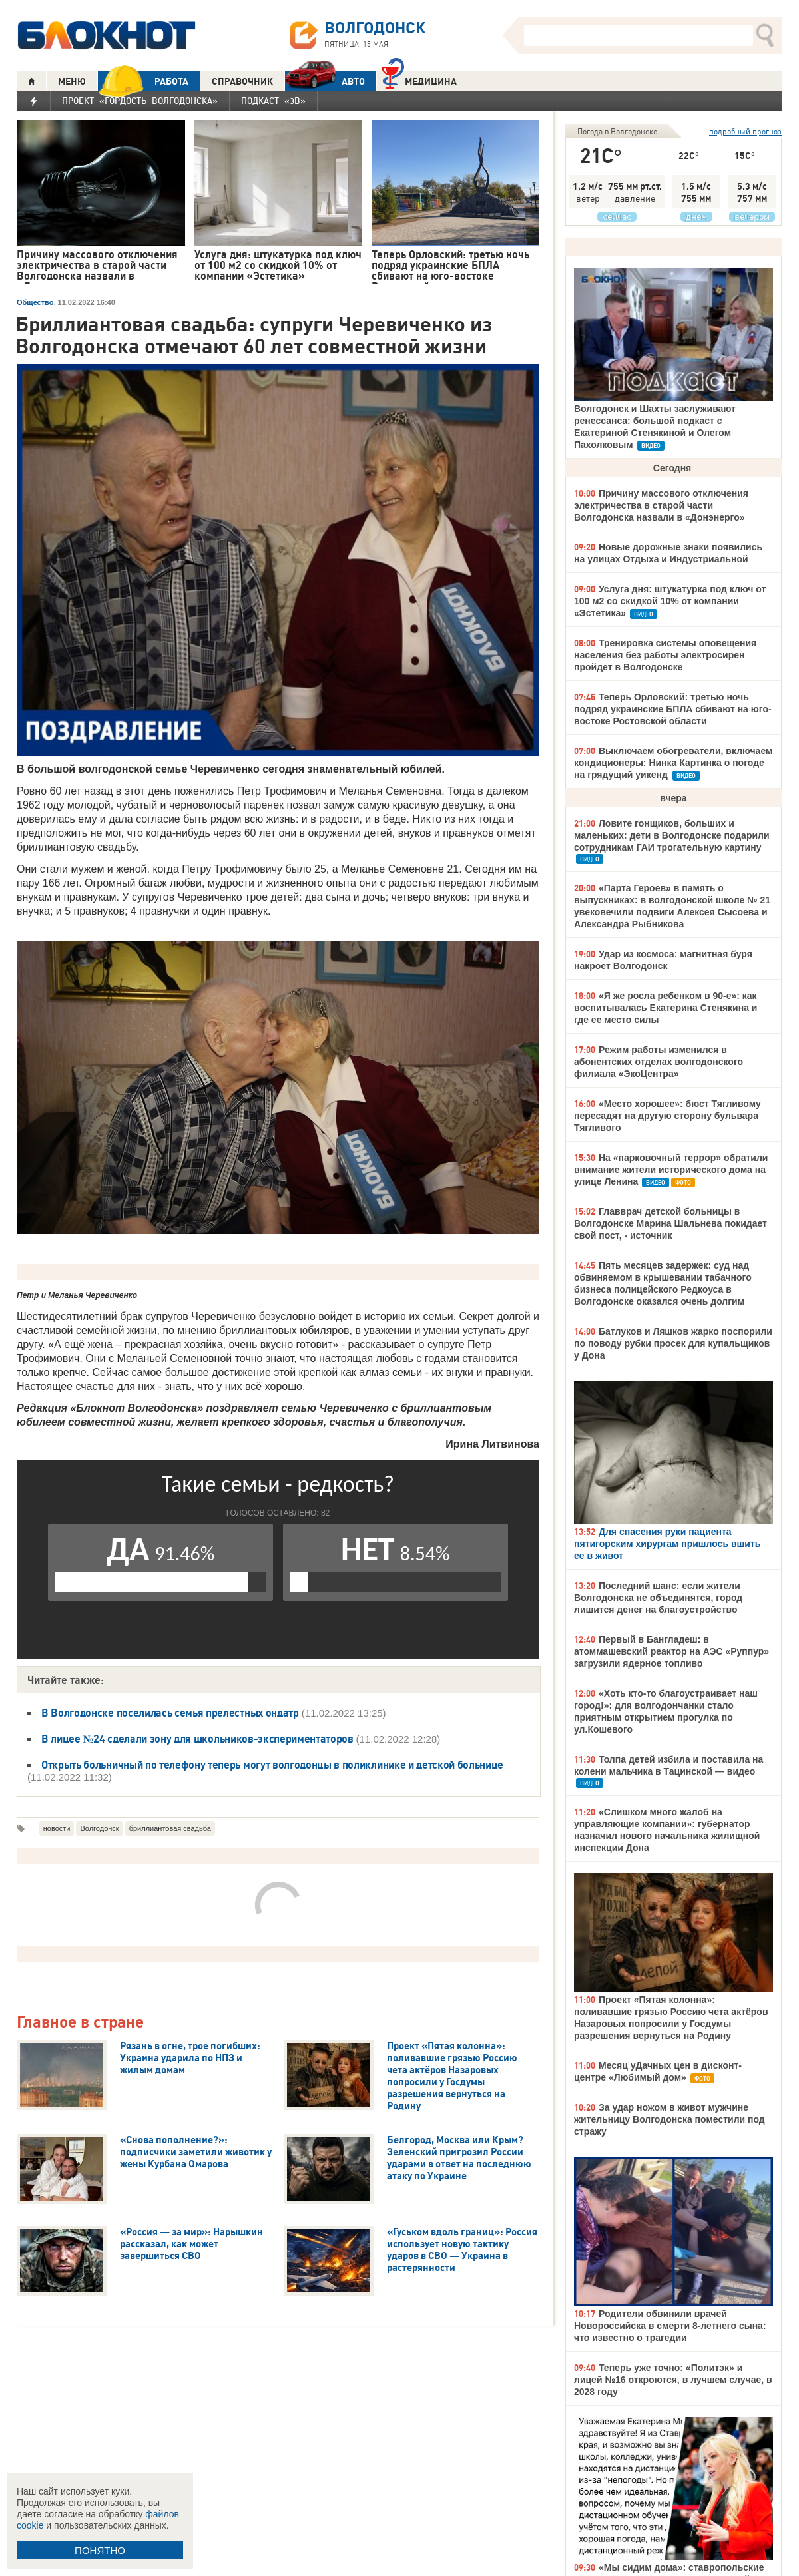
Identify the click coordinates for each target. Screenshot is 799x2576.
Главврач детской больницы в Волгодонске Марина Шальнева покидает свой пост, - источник (670, 1223)
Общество (35, 302)
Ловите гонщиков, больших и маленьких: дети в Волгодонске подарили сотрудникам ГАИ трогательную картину (672, 835)
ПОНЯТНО (100, 2550)
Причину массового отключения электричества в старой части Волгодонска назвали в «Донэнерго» (661, 505)
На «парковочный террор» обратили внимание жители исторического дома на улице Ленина (671, 1169)
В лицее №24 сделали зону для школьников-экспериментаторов (198, 1738)
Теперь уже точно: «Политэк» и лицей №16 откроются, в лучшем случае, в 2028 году (673, 2379)
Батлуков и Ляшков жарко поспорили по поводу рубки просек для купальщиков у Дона (673, 1343)
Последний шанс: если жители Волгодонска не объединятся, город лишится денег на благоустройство (658, 1597)
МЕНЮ (72, 81)
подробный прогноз (745, 131)
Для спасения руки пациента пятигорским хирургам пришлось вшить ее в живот (667, 1543)
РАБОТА (143, 81)
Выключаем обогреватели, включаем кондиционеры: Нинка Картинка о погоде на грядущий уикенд (673, 763)
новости (57, 1828)
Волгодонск (99, 1828)
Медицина (419, 80)
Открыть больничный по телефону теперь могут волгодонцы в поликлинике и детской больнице (272, 1764)
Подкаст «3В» (273, 100)
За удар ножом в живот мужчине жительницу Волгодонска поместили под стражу (669, 2119)
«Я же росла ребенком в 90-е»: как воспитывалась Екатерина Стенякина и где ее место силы (665, 1007)
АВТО (325, 81)
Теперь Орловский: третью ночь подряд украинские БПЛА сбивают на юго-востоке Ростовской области (673, 709)
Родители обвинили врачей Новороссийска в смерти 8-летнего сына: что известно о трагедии (670, 2325)
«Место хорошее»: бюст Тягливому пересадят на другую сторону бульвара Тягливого (667, 1115)
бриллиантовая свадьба (170, 1828)
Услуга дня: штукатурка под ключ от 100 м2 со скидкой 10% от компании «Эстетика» (670, 601)
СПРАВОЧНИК (242, 81)
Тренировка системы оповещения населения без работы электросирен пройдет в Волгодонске (665, 655)
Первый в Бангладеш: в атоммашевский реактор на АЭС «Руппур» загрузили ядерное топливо (671, 1651)
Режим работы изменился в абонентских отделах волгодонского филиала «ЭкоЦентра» (658, 1061)
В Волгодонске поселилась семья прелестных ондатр (170, 1712)
